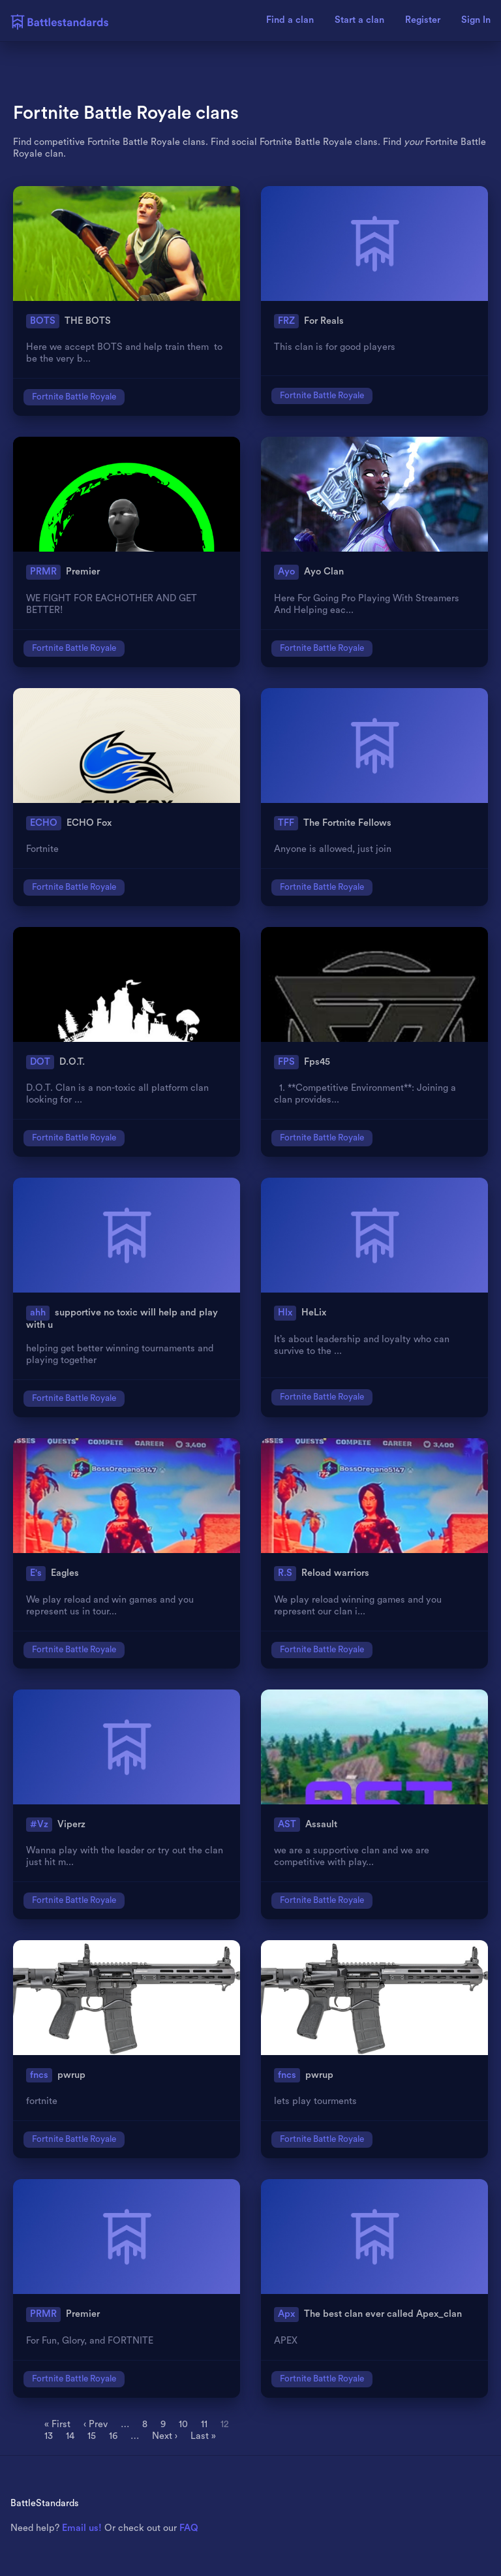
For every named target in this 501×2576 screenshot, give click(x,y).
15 (91, 2436)
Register (422, 20)
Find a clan (290, 20)
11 (204, 2424)
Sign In (476, 20)
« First (57, 2424)
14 (70, 2436)
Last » (203, 2436)
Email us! (82, 2528)
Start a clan (359, 20)
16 (113, 2436)
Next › (164, 2436)
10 (183, 2424)
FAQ (188, 2528)
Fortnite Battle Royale (74, 396)
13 (48, 2436)
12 (224, 2424)
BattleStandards (44, 2503)
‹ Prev (96, 2424)
